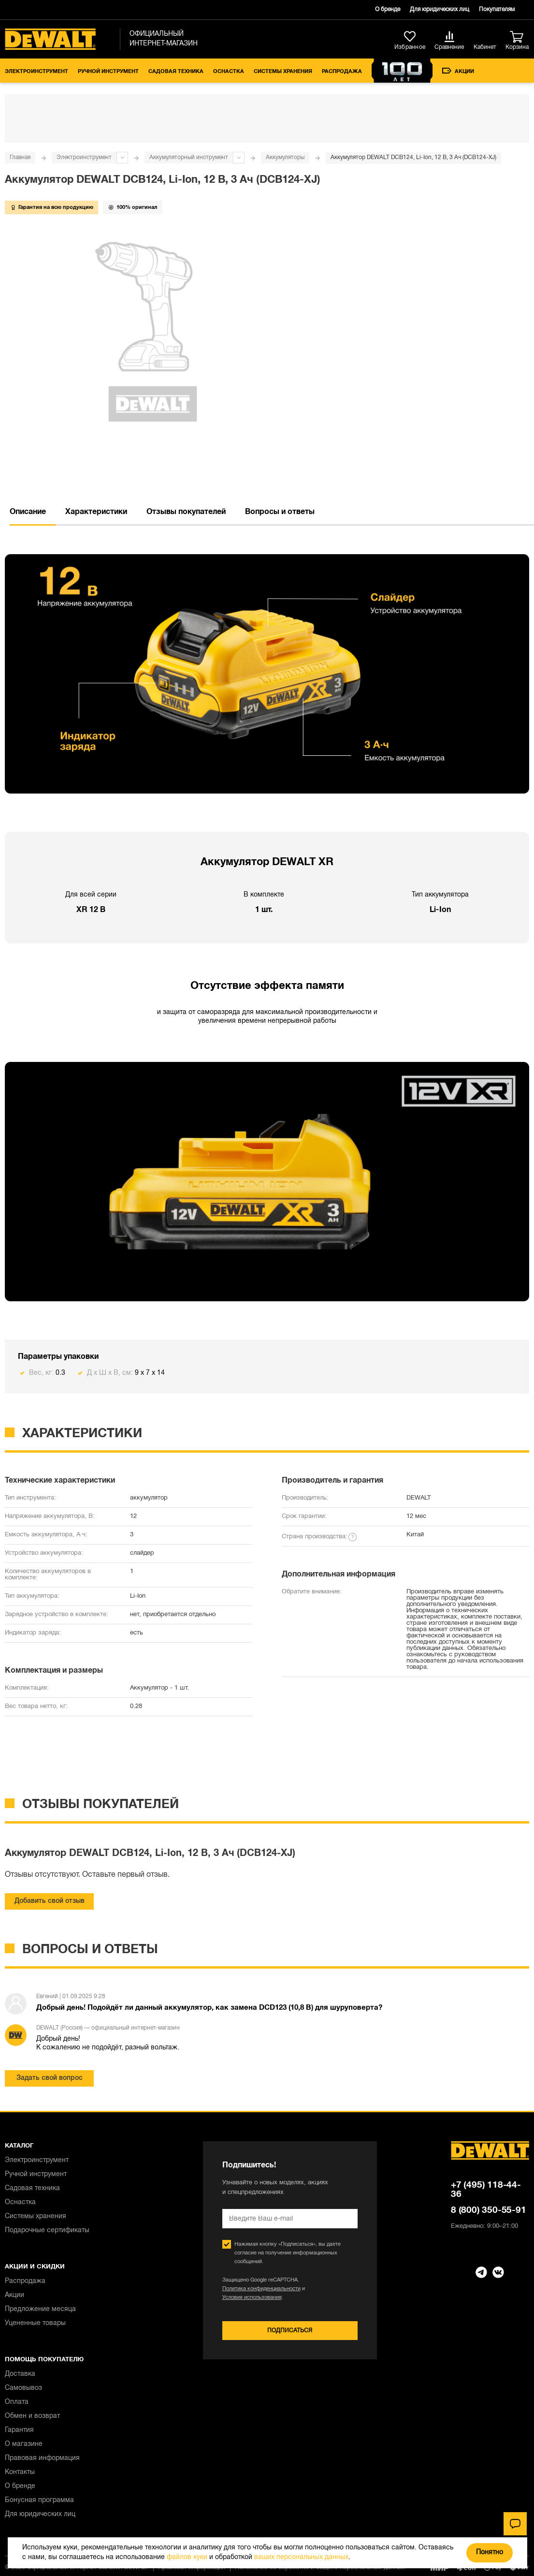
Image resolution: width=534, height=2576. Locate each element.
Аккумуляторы (285, 157)
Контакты (20, 2472)
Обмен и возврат (32, 2416)
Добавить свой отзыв (49, 1901)
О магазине (24, 2444)
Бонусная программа (39, 2500)
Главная (20, 157)
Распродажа (342, 71)
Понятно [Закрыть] (489, 2552)
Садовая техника (175, 71)
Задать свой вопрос (49, 2078)
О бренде (387, 9)
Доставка (20, 2374)
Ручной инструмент (108, 71)
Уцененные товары (35, 2323)
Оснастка (228, 71)
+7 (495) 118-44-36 (486, 2190)
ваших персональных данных (301, 2557)
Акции (458, 71)
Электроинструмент (36, 71)
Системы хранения (283, 71)
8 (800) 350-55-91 (488, 2210)
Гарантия (19, 2430)
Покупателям (497, 9)
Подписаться (289, 2330)
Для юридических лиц (439, 9)
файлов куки (187, 2557)
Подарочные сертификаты (47, 2230)
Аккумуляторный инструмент (188, 157)
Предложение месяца (40, 2309)
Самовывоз (23, 2388)
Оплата (17, 2402)
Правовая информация (42, 2458)
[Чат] (515, 2523)
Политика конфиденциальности (261, 2288)
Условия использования (252, 2297)
